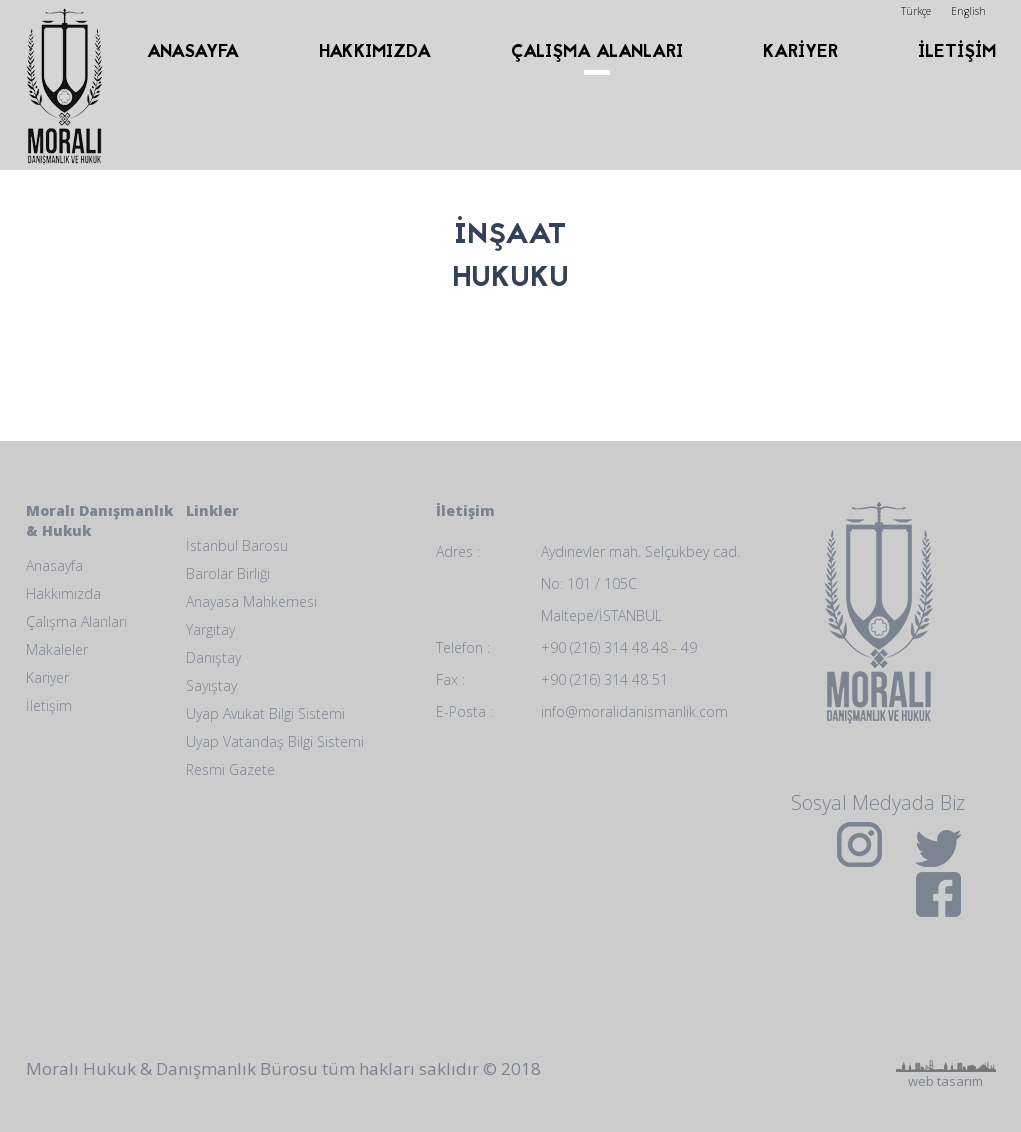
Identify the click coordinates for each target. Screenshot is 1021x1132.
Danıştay (213, 657)
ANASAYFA (193, 52)
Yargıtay (210, 629)
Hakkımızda (63, 593)
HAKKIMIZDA (375, 52)
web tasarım (946, 997)
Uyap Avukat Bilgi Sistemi (265, 713)
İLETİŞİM (957, 52)
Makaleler (57, 649)
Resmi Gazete (230, 769)
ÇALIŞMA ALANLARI (597, 52)
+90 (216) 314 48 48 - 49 (619, 647)
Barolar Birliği (228, 573)
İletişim (49, 705)
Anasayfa (54, 565)
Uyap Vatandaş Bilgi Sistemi (275, 741)
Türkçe (916, 11)
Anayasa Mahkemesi (251, 601)
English (968, 11)
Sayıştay (211, 685)
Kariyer (47, 677)
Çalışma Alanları (76, 621)
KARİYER (800, 52)
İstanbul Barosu (237, 545)
